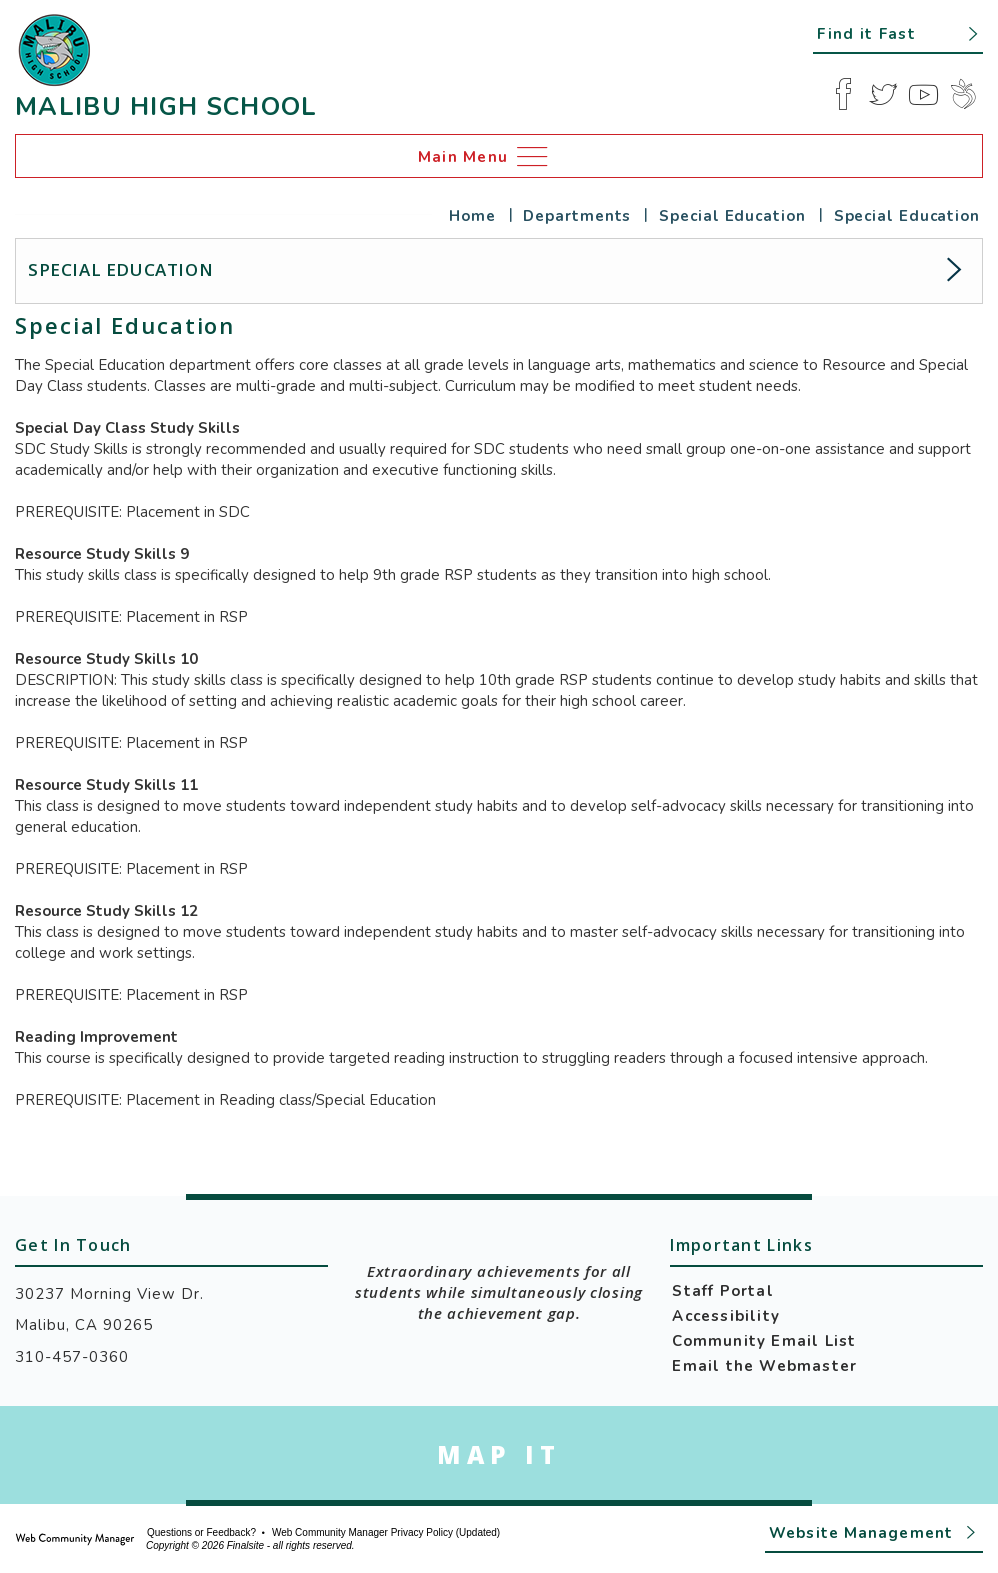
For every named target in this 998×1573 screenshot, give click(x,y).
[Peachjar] (963, 94)
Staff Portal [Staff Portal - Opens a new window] (722, 1291)
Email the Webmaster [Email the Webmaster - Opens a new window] (764, 1366)
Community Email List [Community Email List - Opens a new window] (764, 1341)
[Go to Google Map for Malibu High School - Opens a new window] (499, 1455)
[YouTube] (923, 94)
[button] (898, 33)
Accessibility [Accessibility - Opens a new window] (726, 1316)
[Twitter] (883, 94)
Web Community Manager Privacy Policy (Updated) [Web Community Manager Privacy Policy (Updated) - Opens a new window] (386, 1533)
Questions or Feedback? (201, 1533)
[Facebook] (843, 94)
